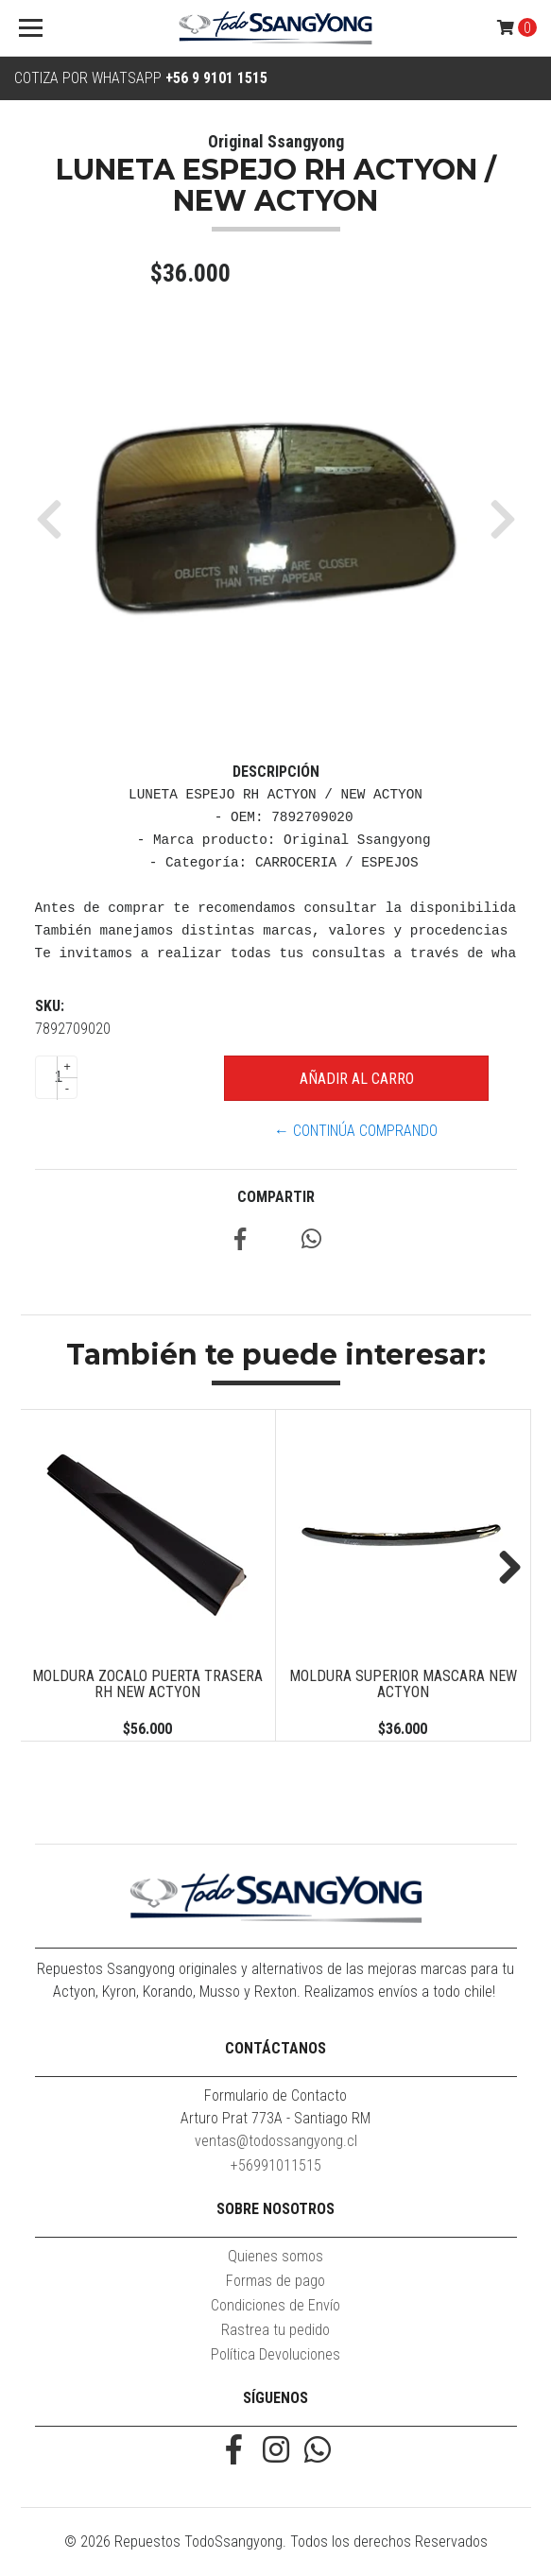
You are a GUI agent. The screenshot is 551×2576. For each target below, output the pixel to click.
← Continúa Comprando (356, 1131)
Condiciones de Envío (275, 2305)
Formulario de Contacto (275, 2095)
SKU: (49, 1006)
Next (503, 1569)
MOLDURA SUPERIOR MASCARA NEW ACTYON (403, 1684)
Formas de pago (275, 2281)
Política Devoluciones (275, 2354)
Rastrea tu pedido (275, 2330)
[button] (56, 519)
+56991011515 (276, 2165)
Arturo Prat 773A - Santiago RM (275, 2118)
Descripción (275, 772)
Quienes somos (275, 2256)
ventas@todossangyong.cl (276, 2141)
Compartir (276, 1197)
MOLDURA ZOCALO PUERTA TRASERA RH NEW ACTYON (147, 1684)
